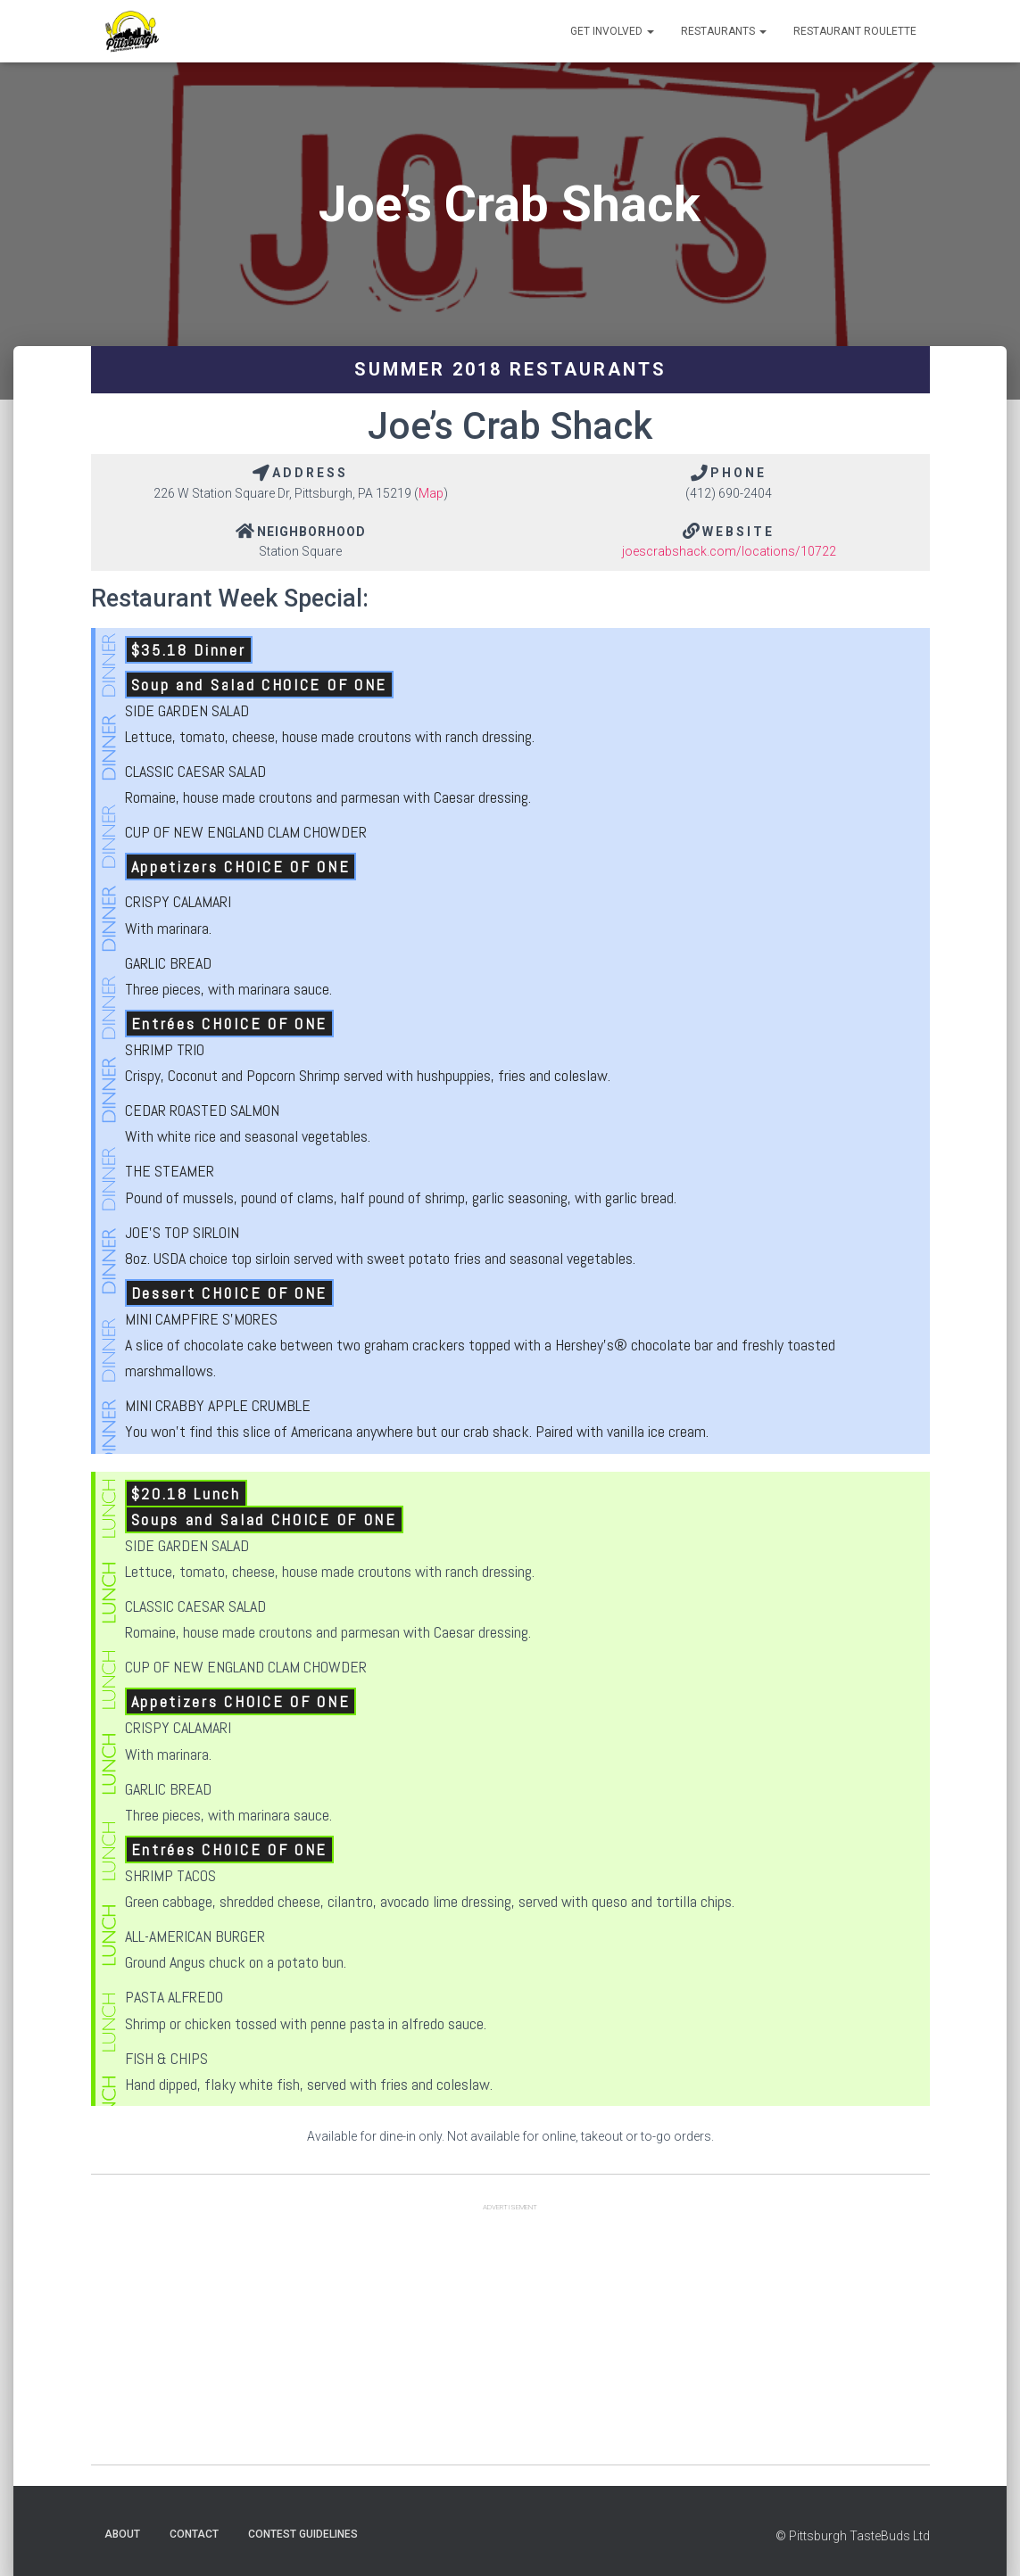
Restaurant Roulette (854, 31)
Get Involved (612, 31)
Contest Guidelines (303, 2534)
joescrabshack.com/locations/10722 (729, 551)
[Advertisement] (510, 2340)
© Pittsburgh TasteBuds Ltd (852, 2536)
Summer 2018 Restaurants (510, 369)
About (122, 2534)
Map (431, 493)
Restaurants (724, 31)
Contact (194, 2534)
